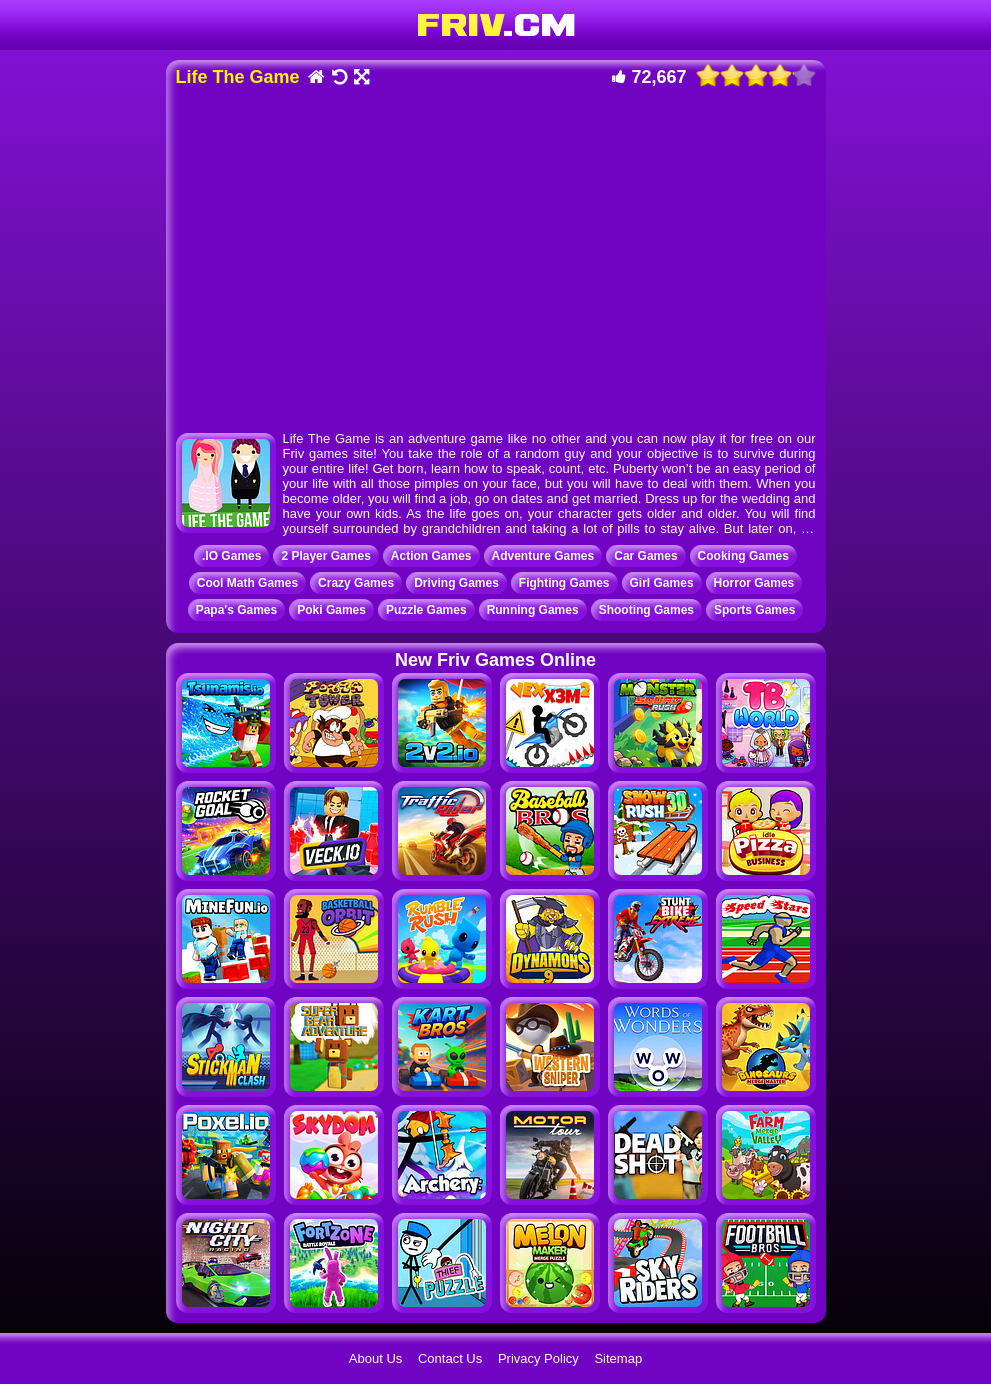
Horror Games (754, 583)
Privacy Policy (538, 1358)
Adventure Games (543, 556)
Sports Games (754, 610)
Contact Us (450, 1358)
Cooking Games (743, 556)
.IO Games (231, 556)
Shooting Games (646, 610)
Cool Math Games (247, 583)
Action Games (431, 556)
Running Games (533, 610)
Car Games (645, 556)
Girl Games (662, 583)
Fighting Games (564, 583)
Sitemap (618, 1358)
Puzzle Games (426, 610)
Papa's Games (237, 610)
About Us (375, 1358)
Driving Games (456, 583)
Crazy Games (356, 583)
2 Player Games (325, 556)
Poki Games (331, 610)
